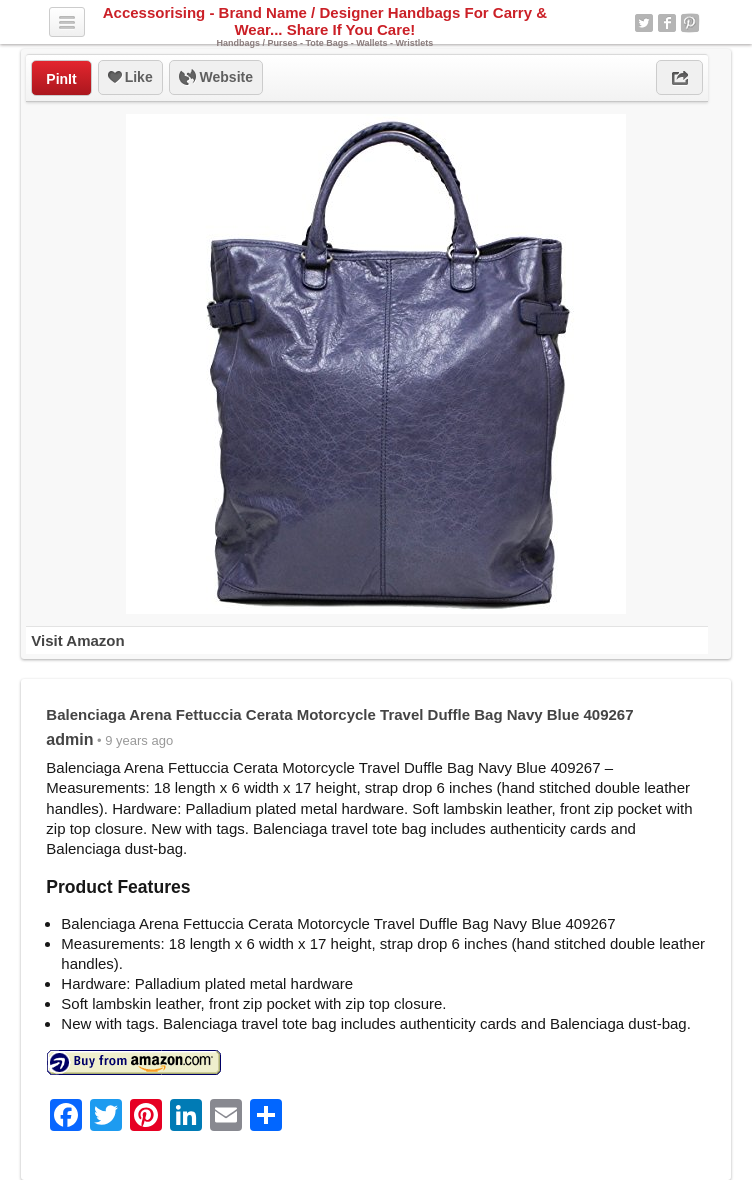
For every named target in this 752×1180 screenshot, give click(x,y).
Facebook (667, 23)
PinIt (61, 79)
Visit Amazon (77, 640)
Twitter (644, 23)
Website (216, 78)
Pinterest (690, 23)
